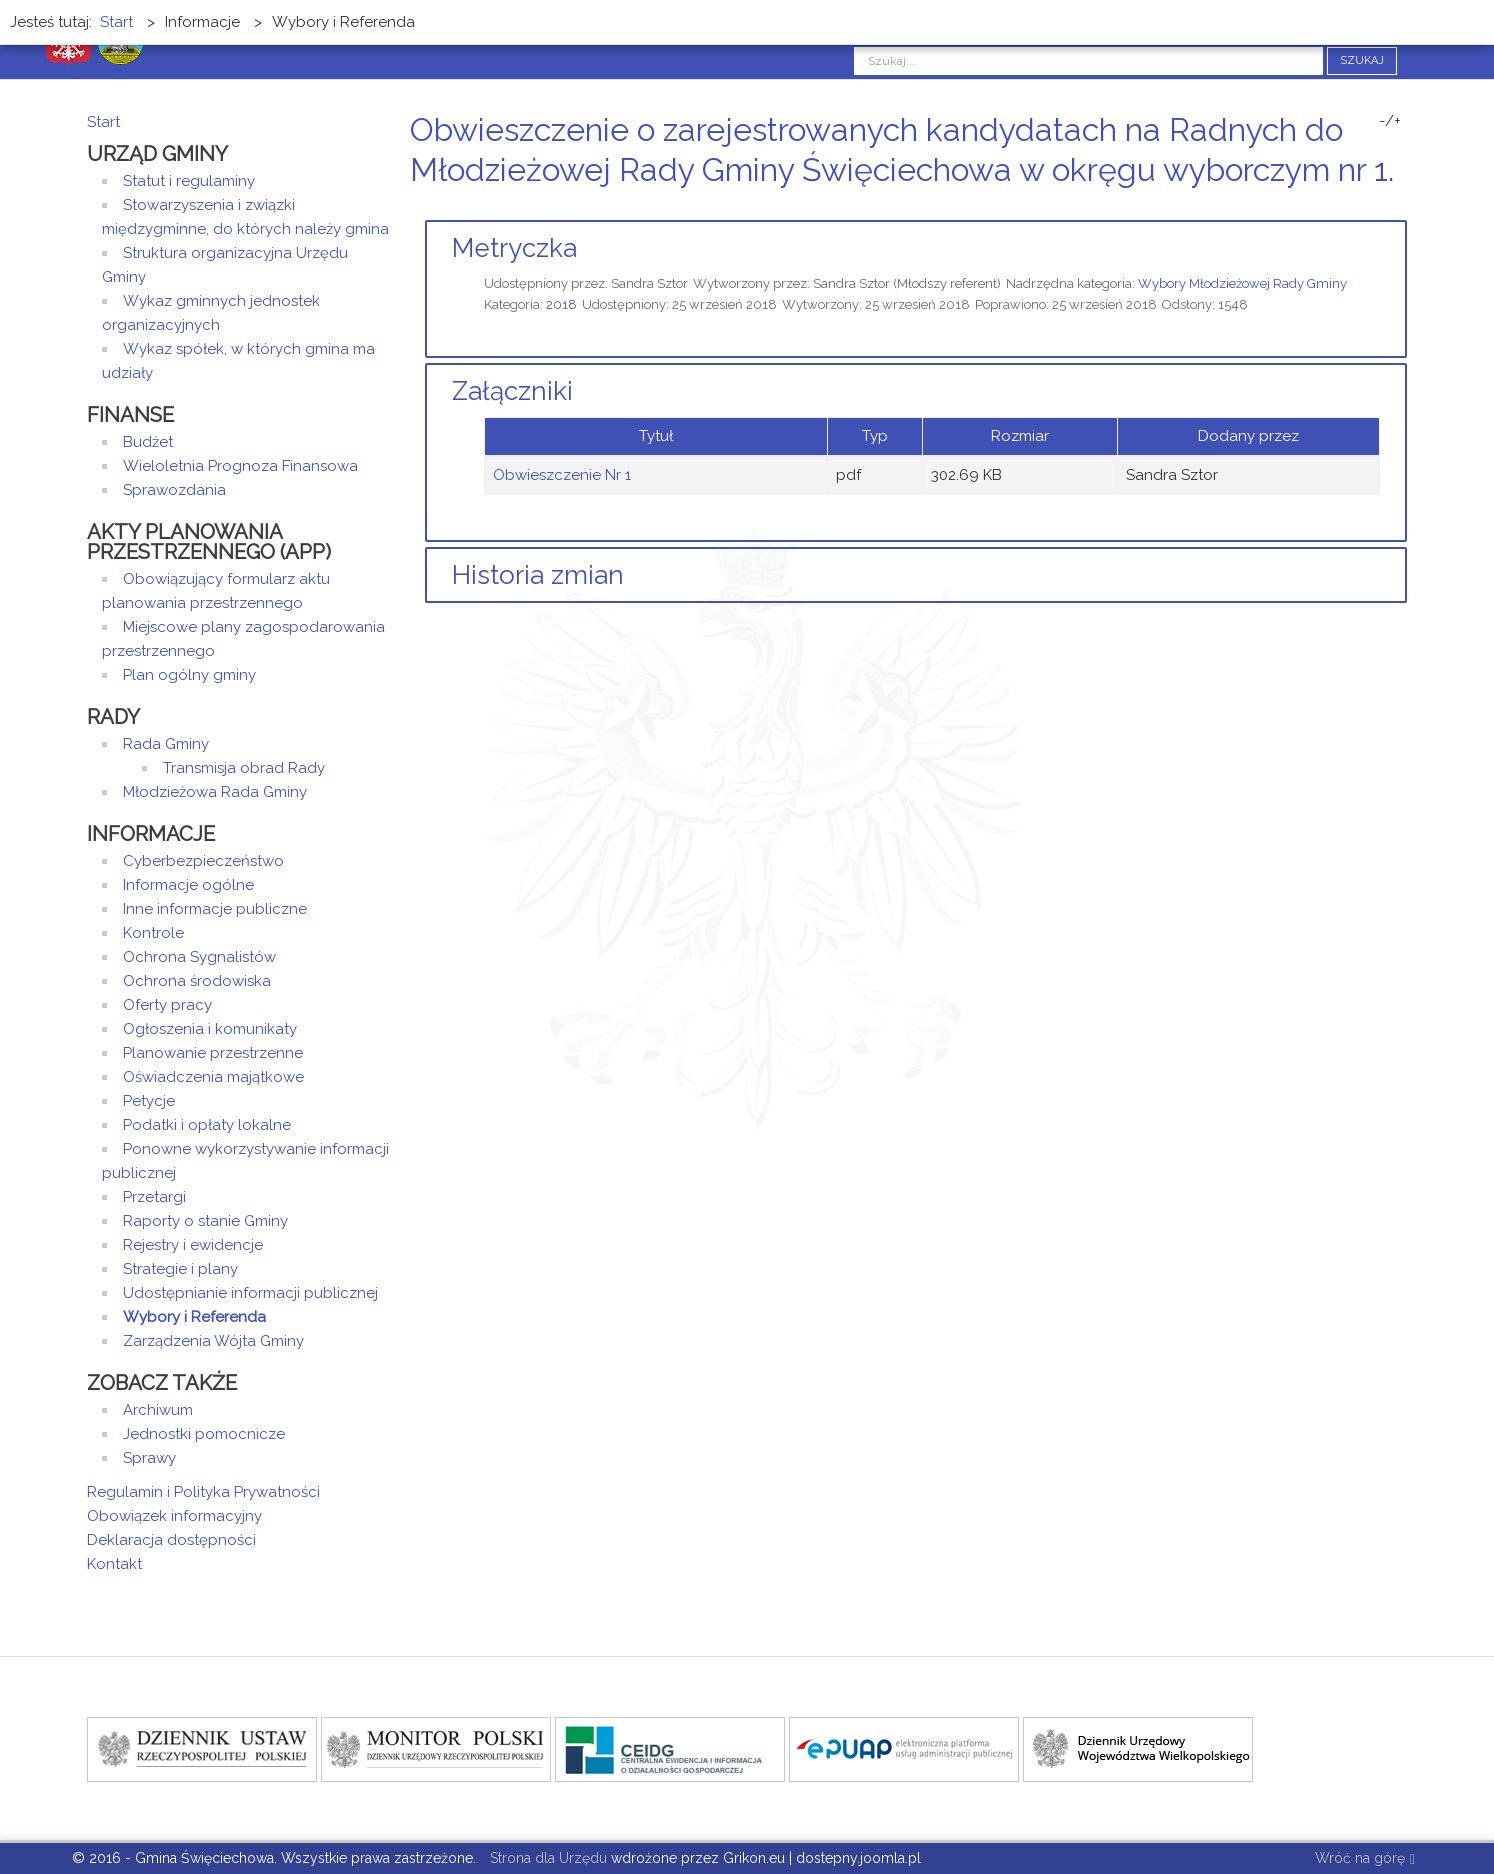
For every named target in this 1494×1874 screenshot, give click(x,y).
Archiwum (158, 1410)
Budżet (148, 442)
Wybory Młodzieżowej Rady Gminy (1242, 283)
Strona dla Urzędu (546, 1858)
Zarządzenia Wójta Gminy (213, 1341)
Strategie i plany (180, 1269)
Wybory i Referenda (194, 1317)
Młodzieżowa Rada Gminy (215, 792)
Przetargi (154, 1197)
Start (103, 122)
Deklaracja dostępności (171, 1540)
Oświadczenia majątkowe (213, 1077)
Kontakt (114, 1564)
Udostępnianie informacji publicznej (250, 1293)
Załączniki (512, 391)
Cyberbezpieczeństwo (203, 861)
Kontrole (153, 933)
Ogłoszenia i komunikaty (210, 1029)
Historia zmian (538, 575)
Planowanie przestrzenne (213, 1053)
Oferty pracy (167, 1005)
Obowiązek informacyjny (174, 1516)
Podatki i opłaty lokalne (207, 1125)
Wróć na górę (1365, 1859)
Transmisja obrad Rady (244, 768)
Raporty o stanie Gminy (205, 1221)
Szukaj (1362, 60)
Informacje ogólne (188, 885)
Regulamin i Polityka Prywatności (203, 1492)
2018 (561, 304)
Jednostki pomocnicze (204, 1434)
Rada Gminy (166, 744)
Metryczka (514, 248)
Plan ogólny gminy (189, 675)
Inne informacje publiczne (215, 909)
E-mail (1401, 207)
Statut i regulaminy (189, 181)
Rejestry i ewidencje (193, 1245)
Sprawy (149, 1458)
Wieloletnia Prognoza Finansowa (240, 466)
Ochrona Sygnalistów (199, 957)
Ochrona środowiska (197, 981)
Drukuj (1377, 207)
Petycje (149, 1101)
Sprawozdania (174, 490)
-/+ (1390, 121)
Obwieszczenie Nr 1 (562, 475)
